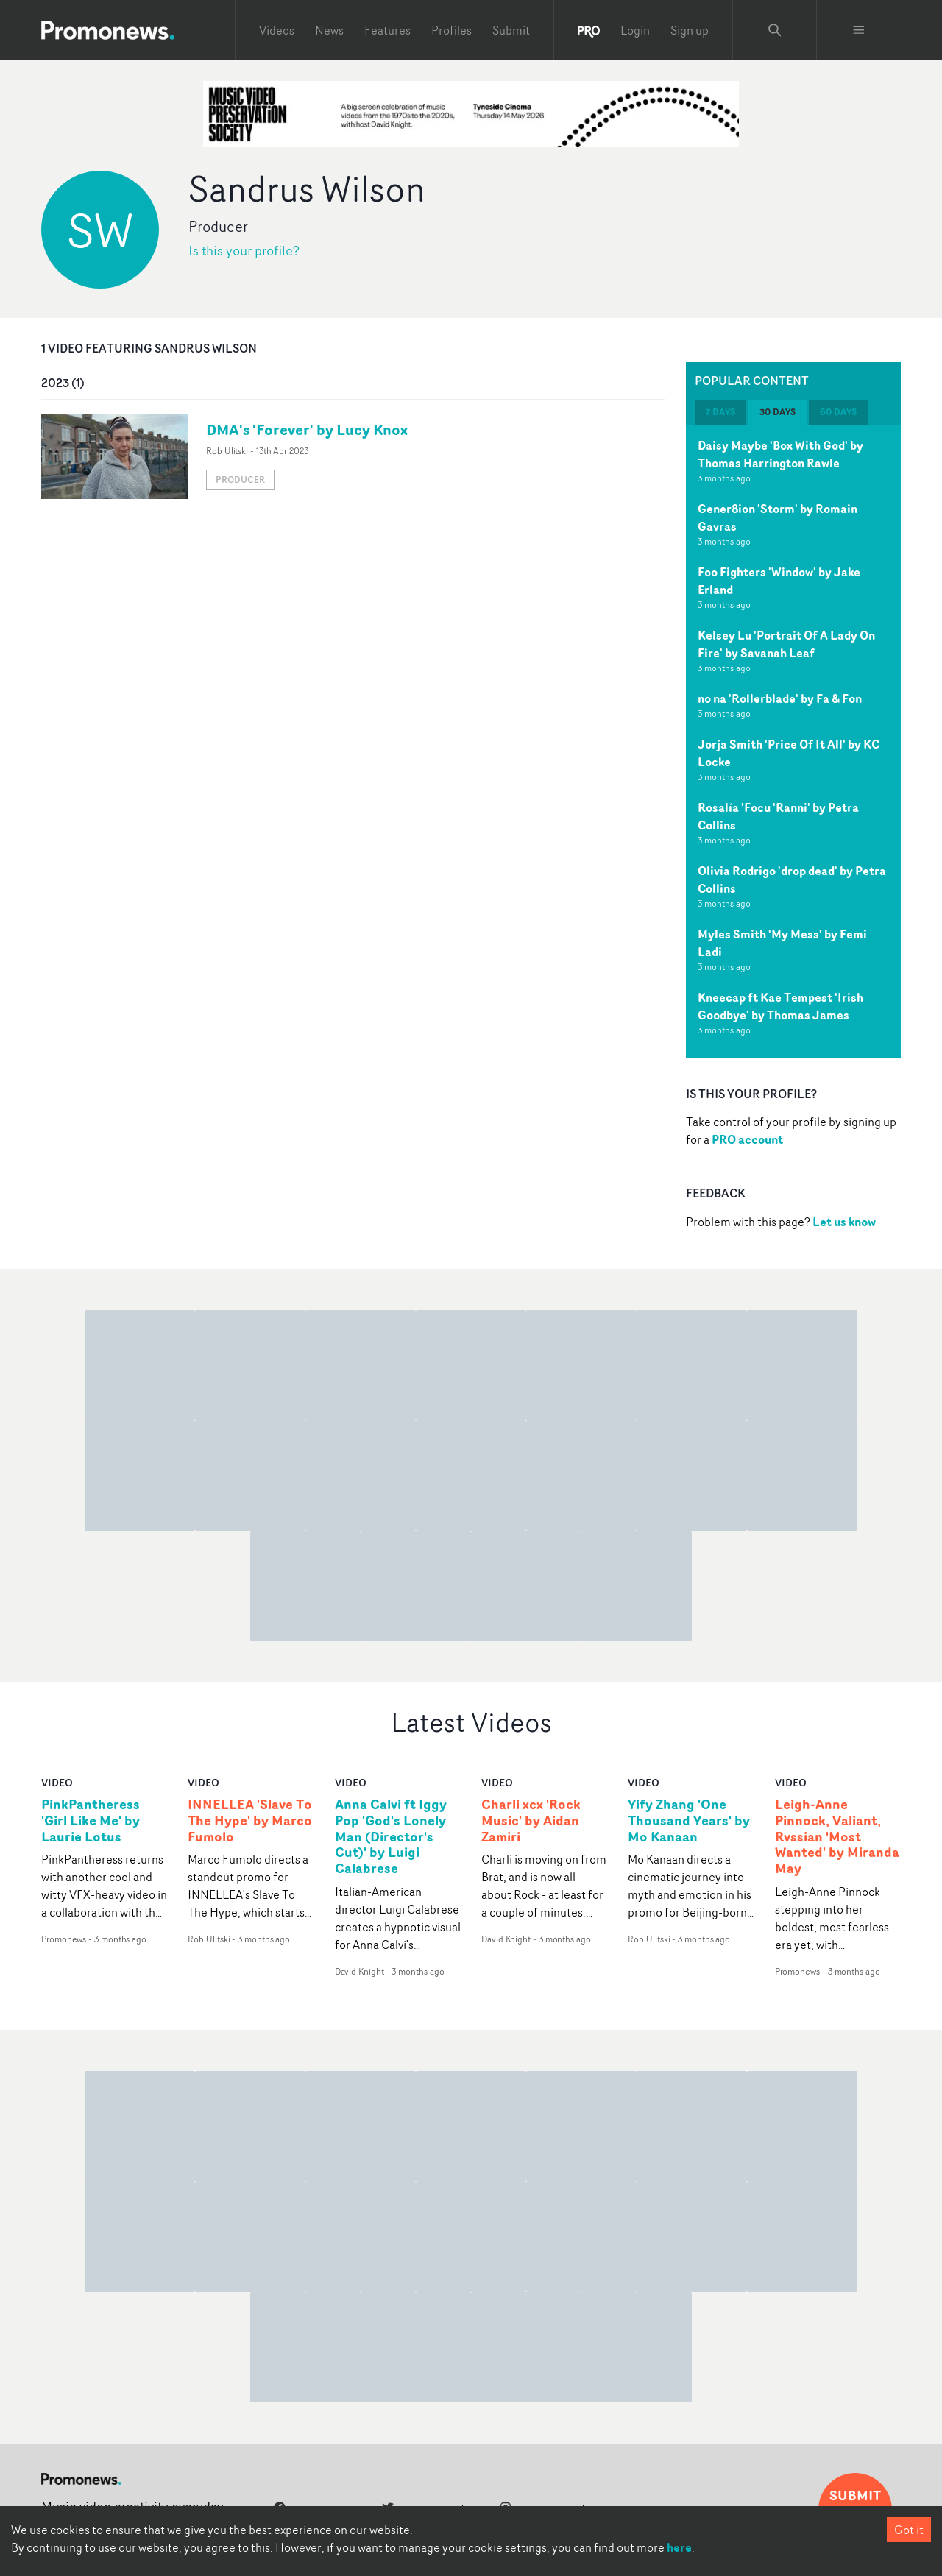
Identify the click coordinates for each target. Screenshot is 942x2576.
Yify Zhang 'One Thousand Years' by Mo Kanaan (689, 1821)
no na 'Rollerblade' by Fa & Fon (780, 698)
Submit (511, 30)
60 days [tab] (838, 412)
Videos (276, 30)
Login (635, 30)
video (57, 1782)
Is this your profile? (244, 250)
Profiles (451, 30)
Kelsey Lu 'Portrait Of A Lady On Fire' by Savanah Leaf (786, 644)
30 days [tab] (777, 412)
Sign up (689, 30)
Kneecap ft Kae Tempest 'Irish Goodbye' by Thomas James (780, 1006)
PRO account (747, 1139)
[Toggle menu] (858, 30)
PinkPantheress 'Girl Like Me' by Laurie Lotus (90, 1821)
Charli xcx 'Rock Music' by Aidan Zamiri (531, 1821)
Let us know (844, 1222)
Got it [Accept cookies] (909, 2530)
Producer (240, 479)
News (329, 30)
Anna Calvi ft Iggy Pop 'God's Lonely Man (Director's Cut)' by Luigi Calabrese (391, 1837)
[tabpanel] (793, 741)
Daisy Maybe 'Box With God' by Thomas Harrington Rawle (780, 454)
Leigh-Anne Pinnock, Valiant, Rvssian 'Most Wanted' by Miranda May (837, 1837)
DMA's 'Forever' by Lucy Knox (307, 429)
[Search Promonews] (775, 30)
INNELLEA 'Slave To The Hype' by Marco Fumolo (250, 1821)
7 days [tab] (720, 412)
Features (387, 30)
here (679, 2547)
